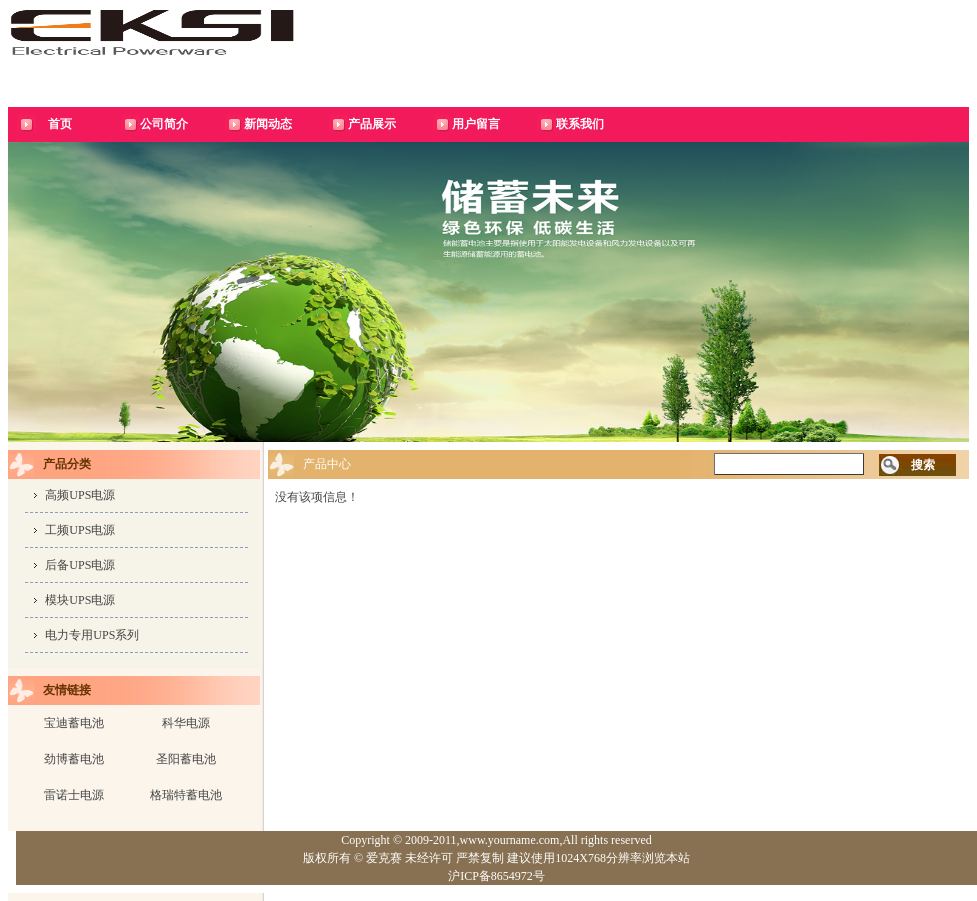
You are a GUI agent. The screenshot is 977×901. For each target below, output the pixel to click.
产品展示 (372, 124)
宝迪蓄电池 (74, 723)
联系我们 (580, 124)
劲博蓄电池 (74, 759)
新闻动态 (268, 124)
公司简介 (164, 124)
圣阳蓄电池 (186, 759)
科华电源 (186, 723)
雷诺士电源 (74, 795)
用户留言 (476, 124)
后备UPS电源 (80, 565)
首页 (60, 124)
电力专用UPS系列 (92, 635)
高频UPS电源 (80, 495)
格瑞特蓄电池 (186, 795)
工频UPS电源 (80, 530)
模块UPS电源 (80, 600)
